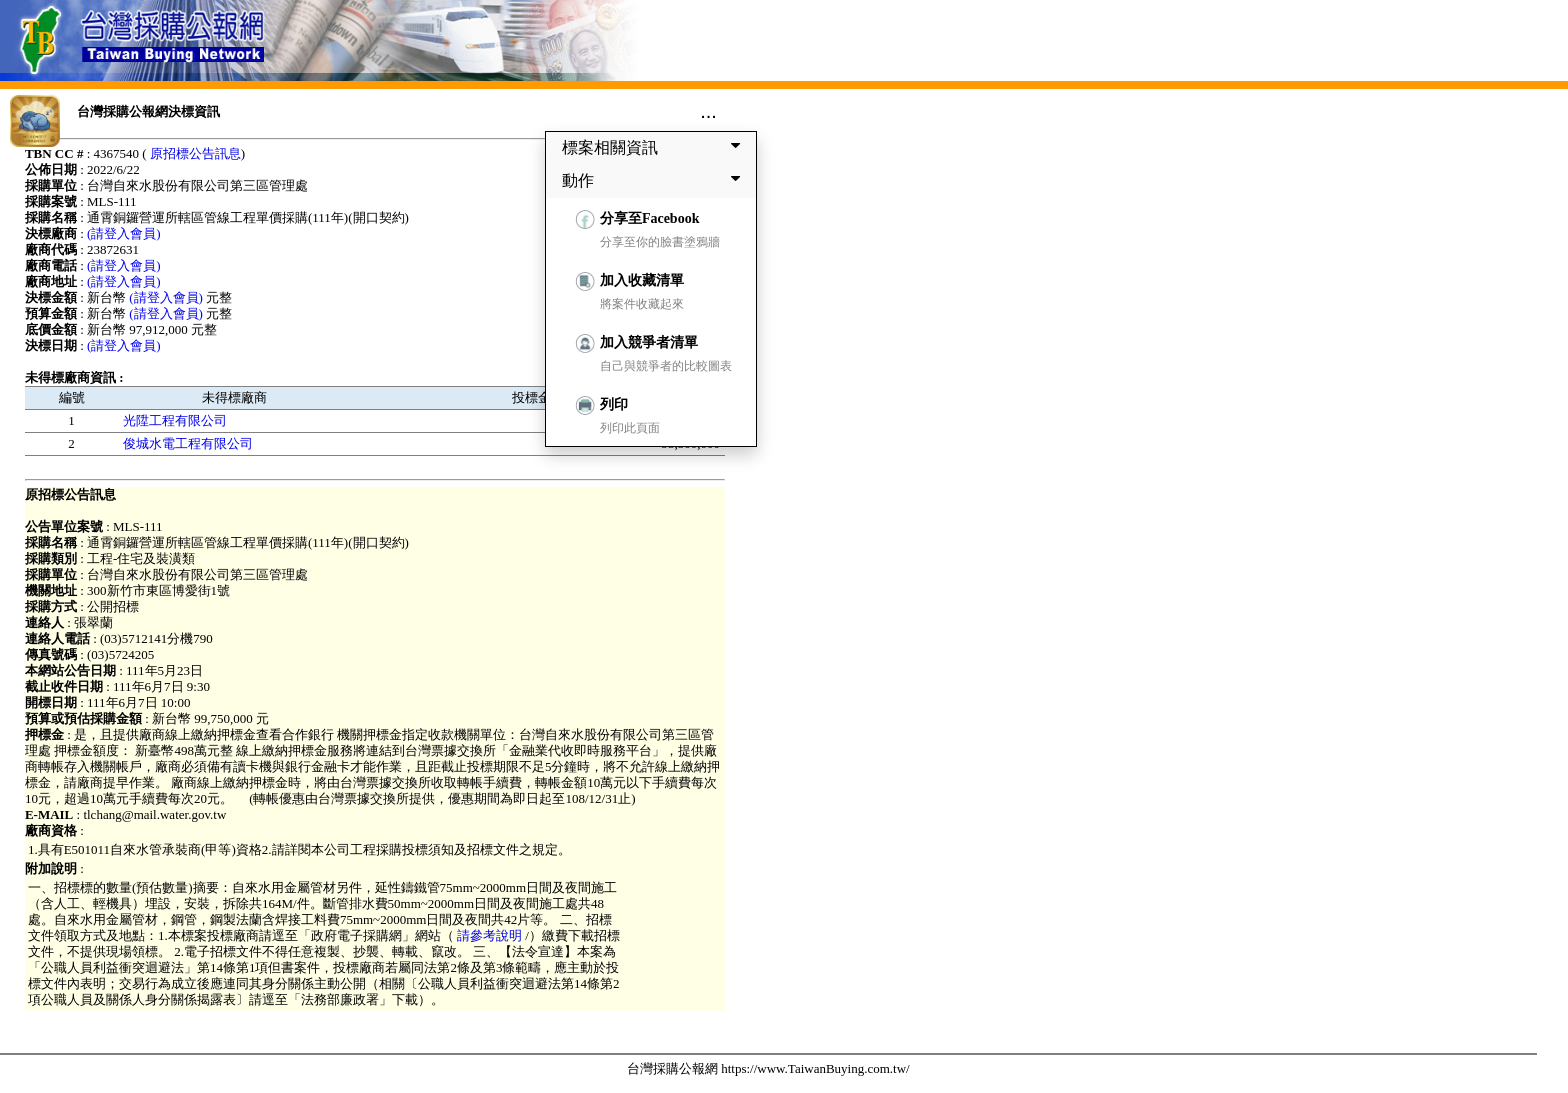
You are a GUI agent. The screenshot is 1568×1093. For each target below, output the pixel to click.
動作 (655, 180)
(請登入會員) (124, 233)
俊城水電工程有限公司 (188, 443)
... (708, 111)
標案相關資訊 (655, 147)
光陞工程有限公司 (175, 420)
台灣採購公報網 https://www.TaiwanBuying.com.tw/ (768, 1068)
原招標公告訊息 (195, 153)
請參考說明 (490, 935)
